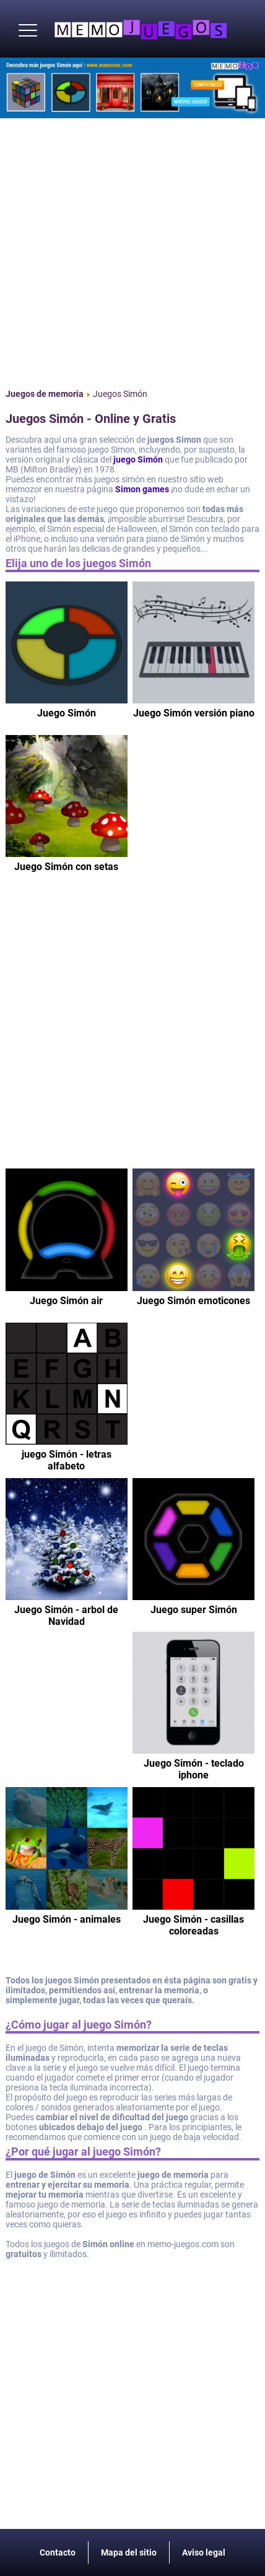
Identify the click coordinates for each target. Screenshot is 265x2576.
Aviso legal (203, 2552)
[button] (27, 31)
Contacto (58, 2552)
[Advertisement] (132, 250)
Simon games (142, 489)
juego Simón (138, 459)
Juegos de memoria (45, 394)
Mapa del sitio (129, 2552)
